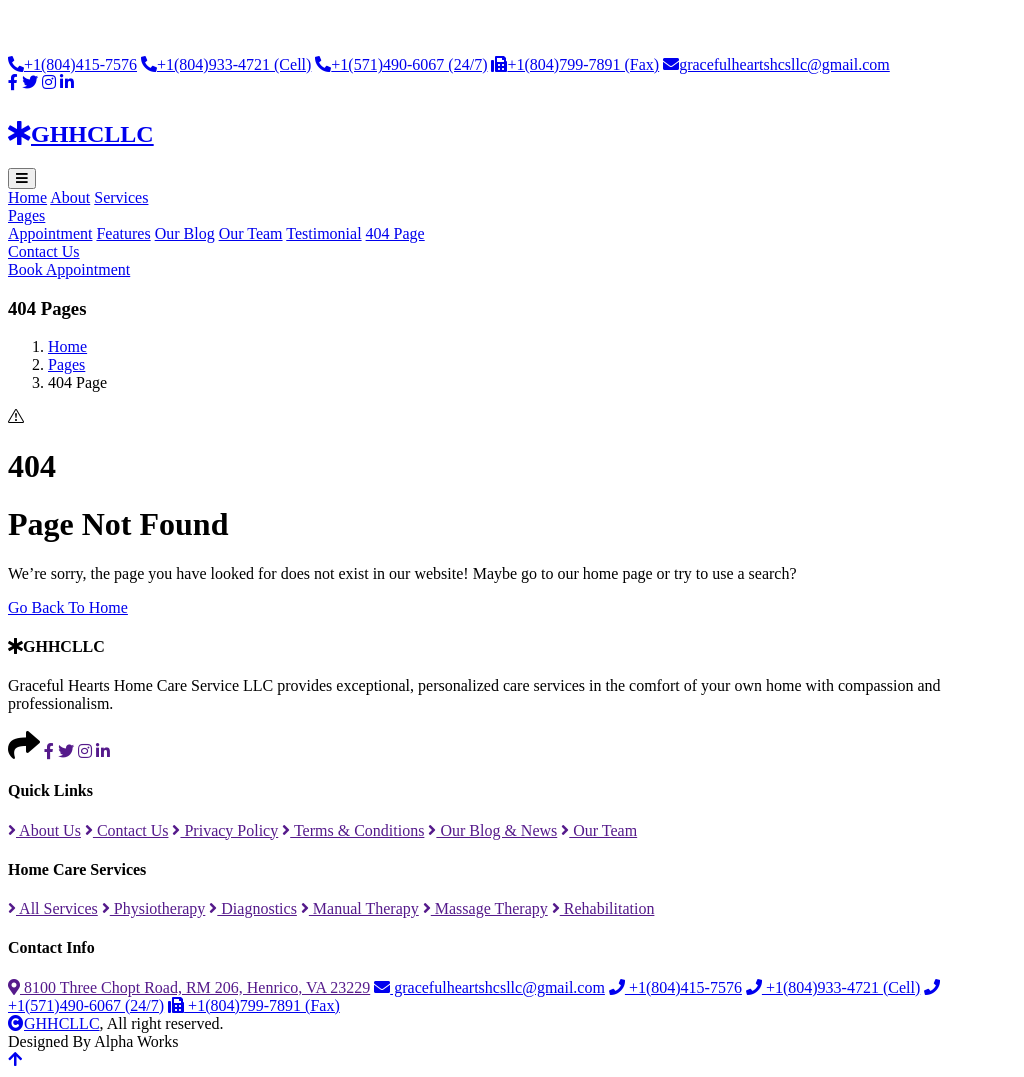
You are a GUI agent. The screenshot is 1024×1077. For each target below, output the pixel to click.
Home (27, 197)
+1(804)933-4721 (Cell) (226, 64)
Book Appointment (69, 269)
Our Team (251, 233)
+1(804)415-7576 (72, 64)
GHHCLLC (54, 1023)
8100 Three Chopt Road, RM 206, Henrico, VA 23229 (189, 987)
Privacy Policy (225, 830)
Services (121, 197)
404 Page (395, 233)
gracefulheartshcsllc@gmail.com (776, 64)
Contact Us (44, 251)
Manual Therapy (360, 908)
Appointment (50, 233)
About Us (44, 830)
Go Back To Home (68, 607)
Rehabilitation (603, 908)
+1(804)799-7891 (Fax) (575, 64)
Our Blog (185, 233)
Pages (26, 215)
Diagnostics (253, 908)
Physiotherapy (154, 908)
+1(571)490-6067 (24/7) (401, 64)
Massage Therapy (485, 908)
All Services (53, 908)
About (70, 197)
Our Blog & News (492, 830)
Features (123, 233)
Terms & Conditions (353, 830)
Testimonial (323, 233)
